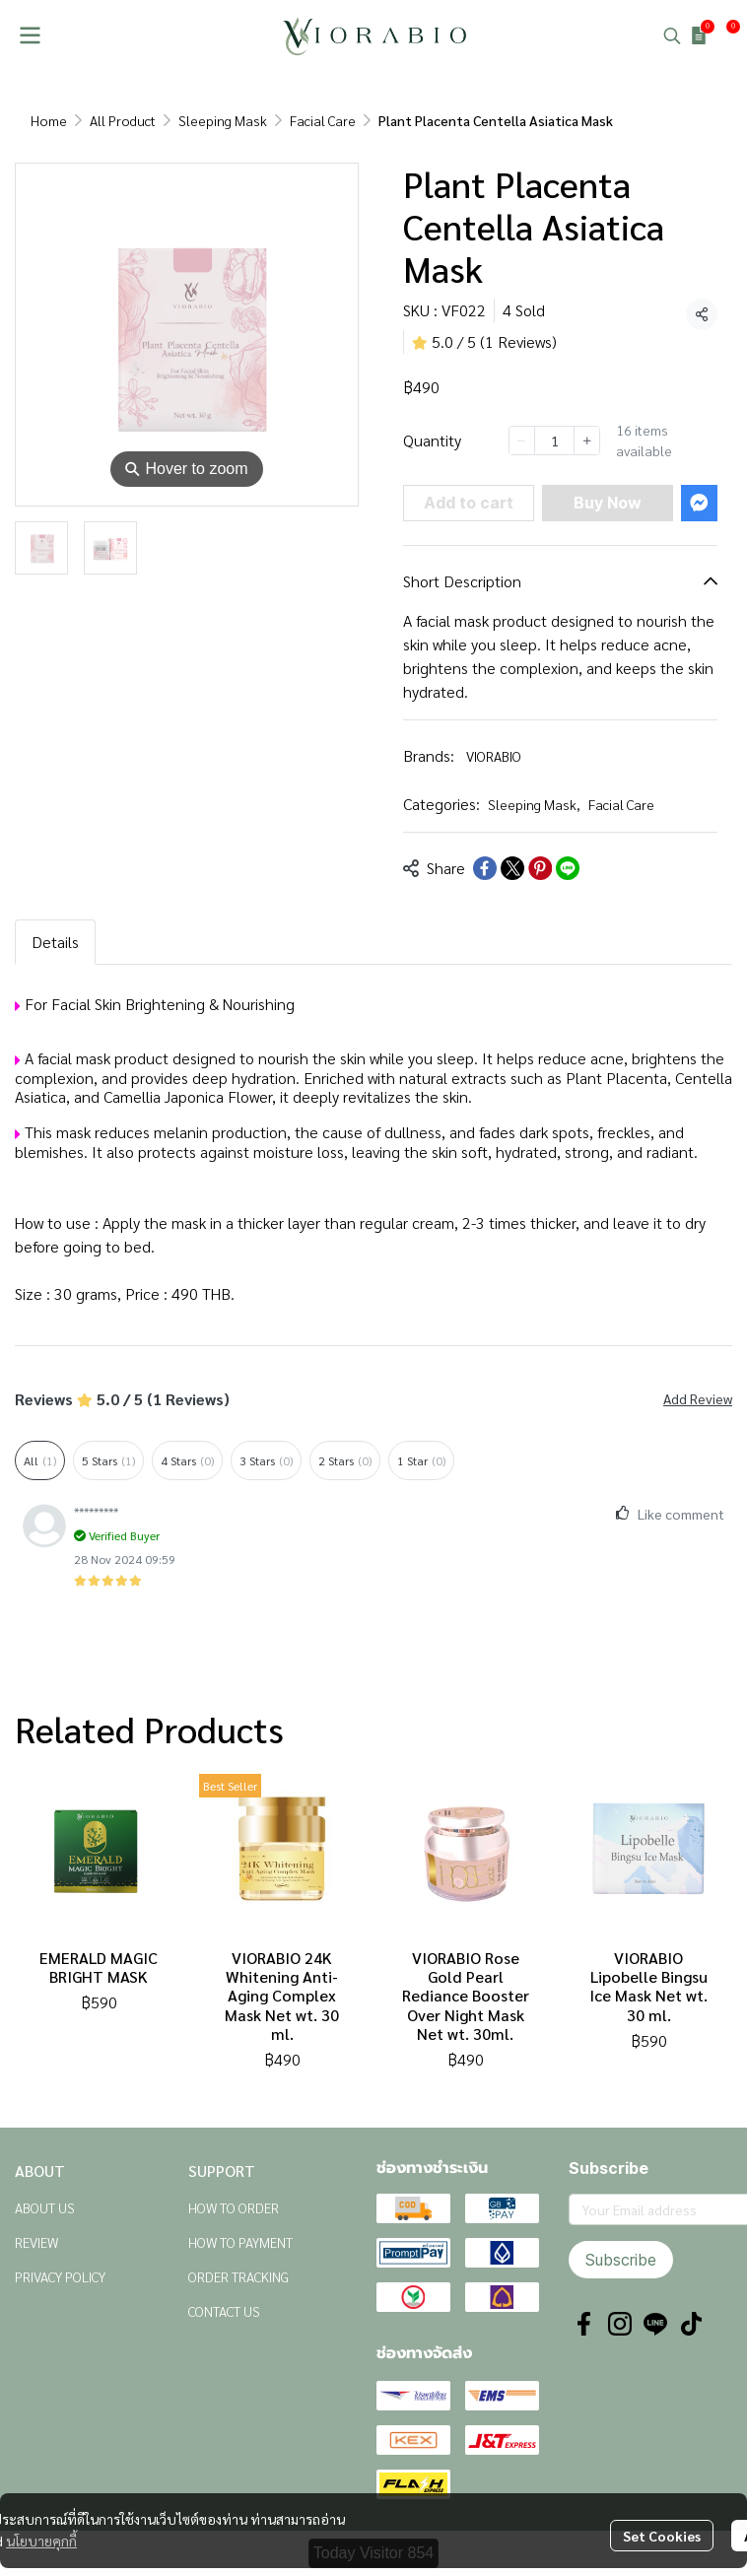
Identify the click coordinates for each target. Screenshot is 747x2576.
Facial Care (323, 120)
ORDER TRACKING (238, 2276)
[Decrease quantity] (521, 440)
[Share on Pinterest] (540, 868)
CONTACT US (224, 2311)
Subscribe (620, 2260)
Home (49, 120)
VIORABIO (493, 756)
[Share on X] (512, 868)
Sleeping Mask (222, 120)
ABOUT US (45, 2207)
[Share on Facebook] (485, 868)
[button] (672, 35)
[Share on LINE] (567, 868)
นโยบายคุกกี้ (41, 2540)
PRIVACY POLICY (60, 2276)
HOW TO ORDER (233, 2207)
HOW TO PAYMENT (240, 2242)
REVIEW (36, 2242)
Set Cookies (662, 2535)
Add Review (697, 1398)
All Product (123, 120)
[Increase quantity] (587, 440)
